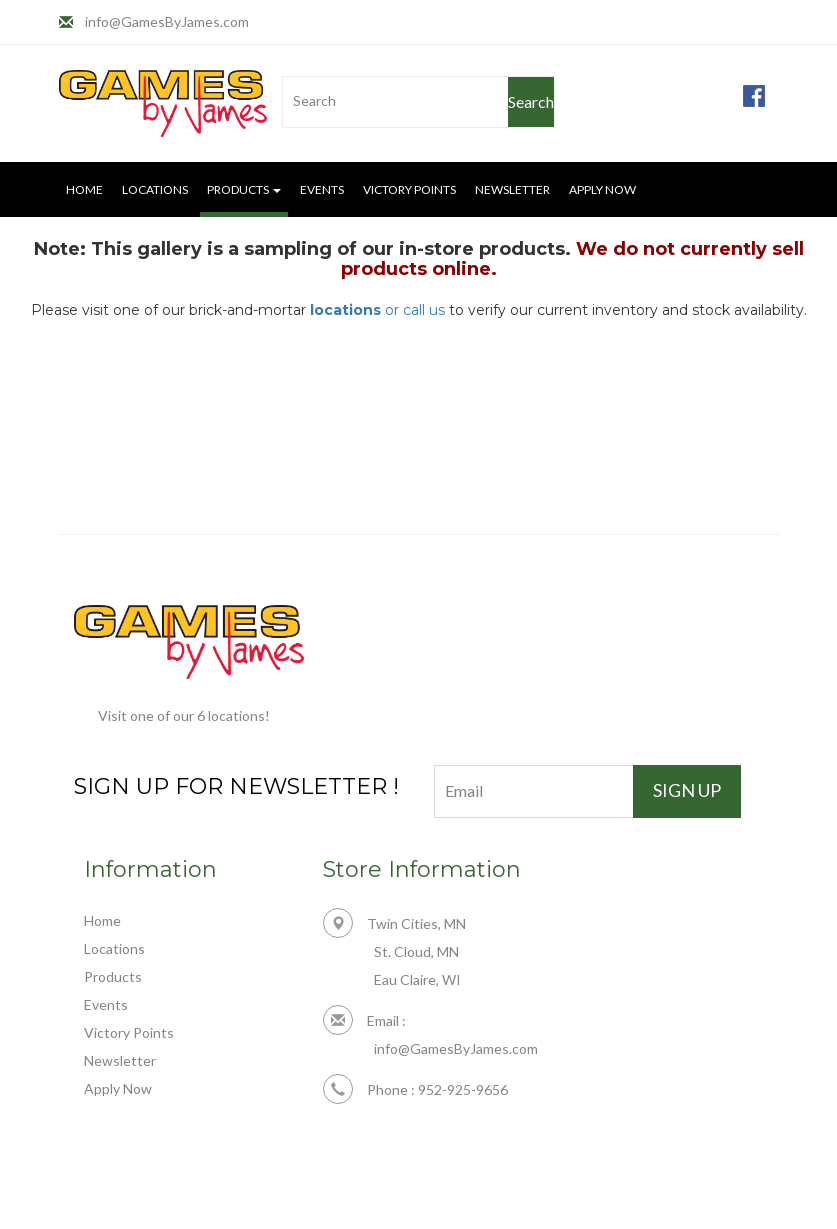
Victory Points (409, 189)
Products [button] (244, 189)
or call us (377, 310)
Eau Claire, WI (417, 979)
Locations (155, 189)
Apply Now (602, 189)
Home (84, 189)
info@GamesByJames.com (167, 21)
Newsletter (512, 189)
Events (322, 189)
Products (113, 976)
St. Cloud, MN (416, 951)
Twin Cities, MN (394, 923)
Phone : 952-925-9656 (415, 1089)
